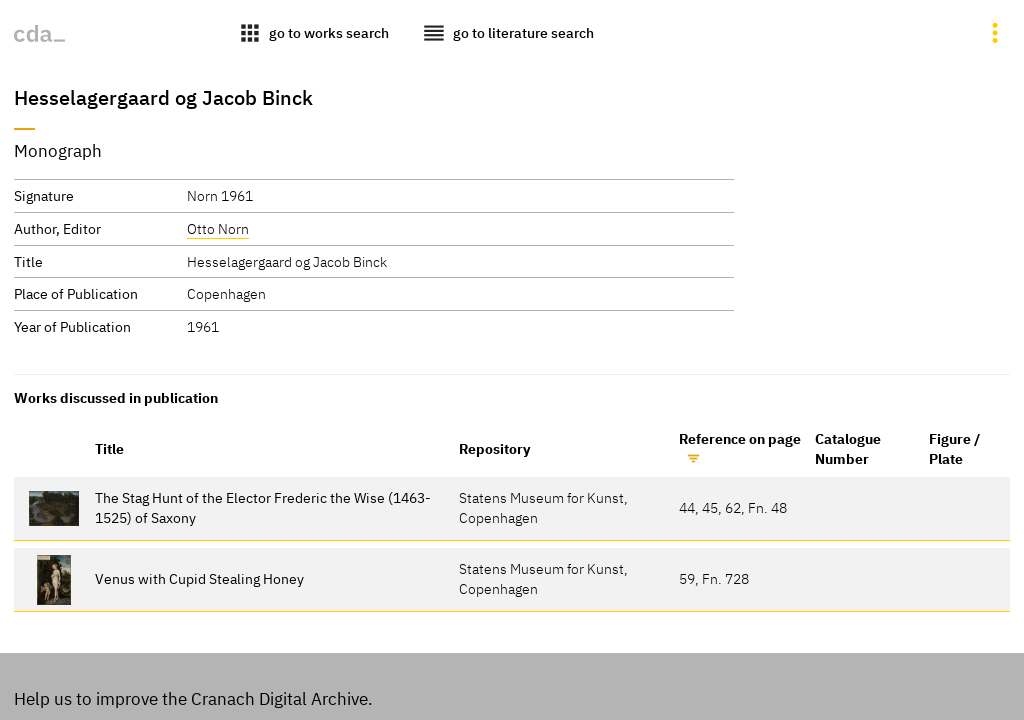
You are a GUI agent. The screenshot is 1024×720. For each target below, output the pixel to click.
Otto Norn (218, 228)
